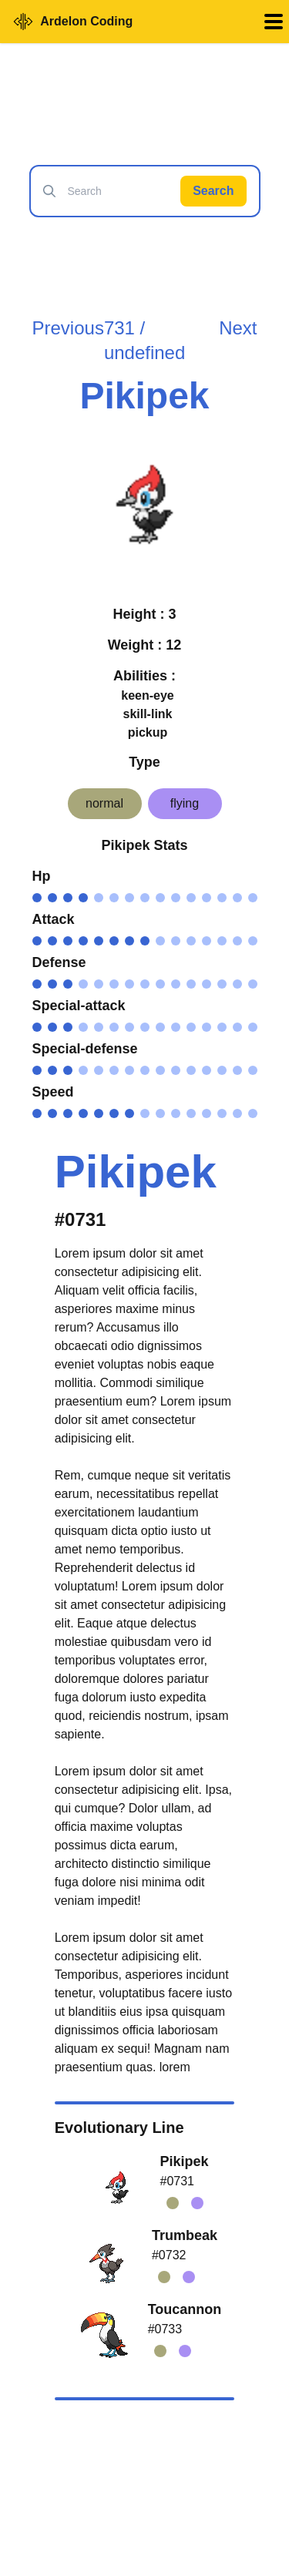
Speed (53, 1092)
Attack (53, 919)
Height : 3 (144, 614)
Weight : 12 (145, 645)
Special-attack (79, 1005)
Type (144, 762)
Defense (59, 962)
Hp (41, 876)
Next (238, 327)
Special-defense (85, 1048)
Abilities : (144, 675)
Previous (68, 327)
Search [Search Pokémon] (213, 190)
